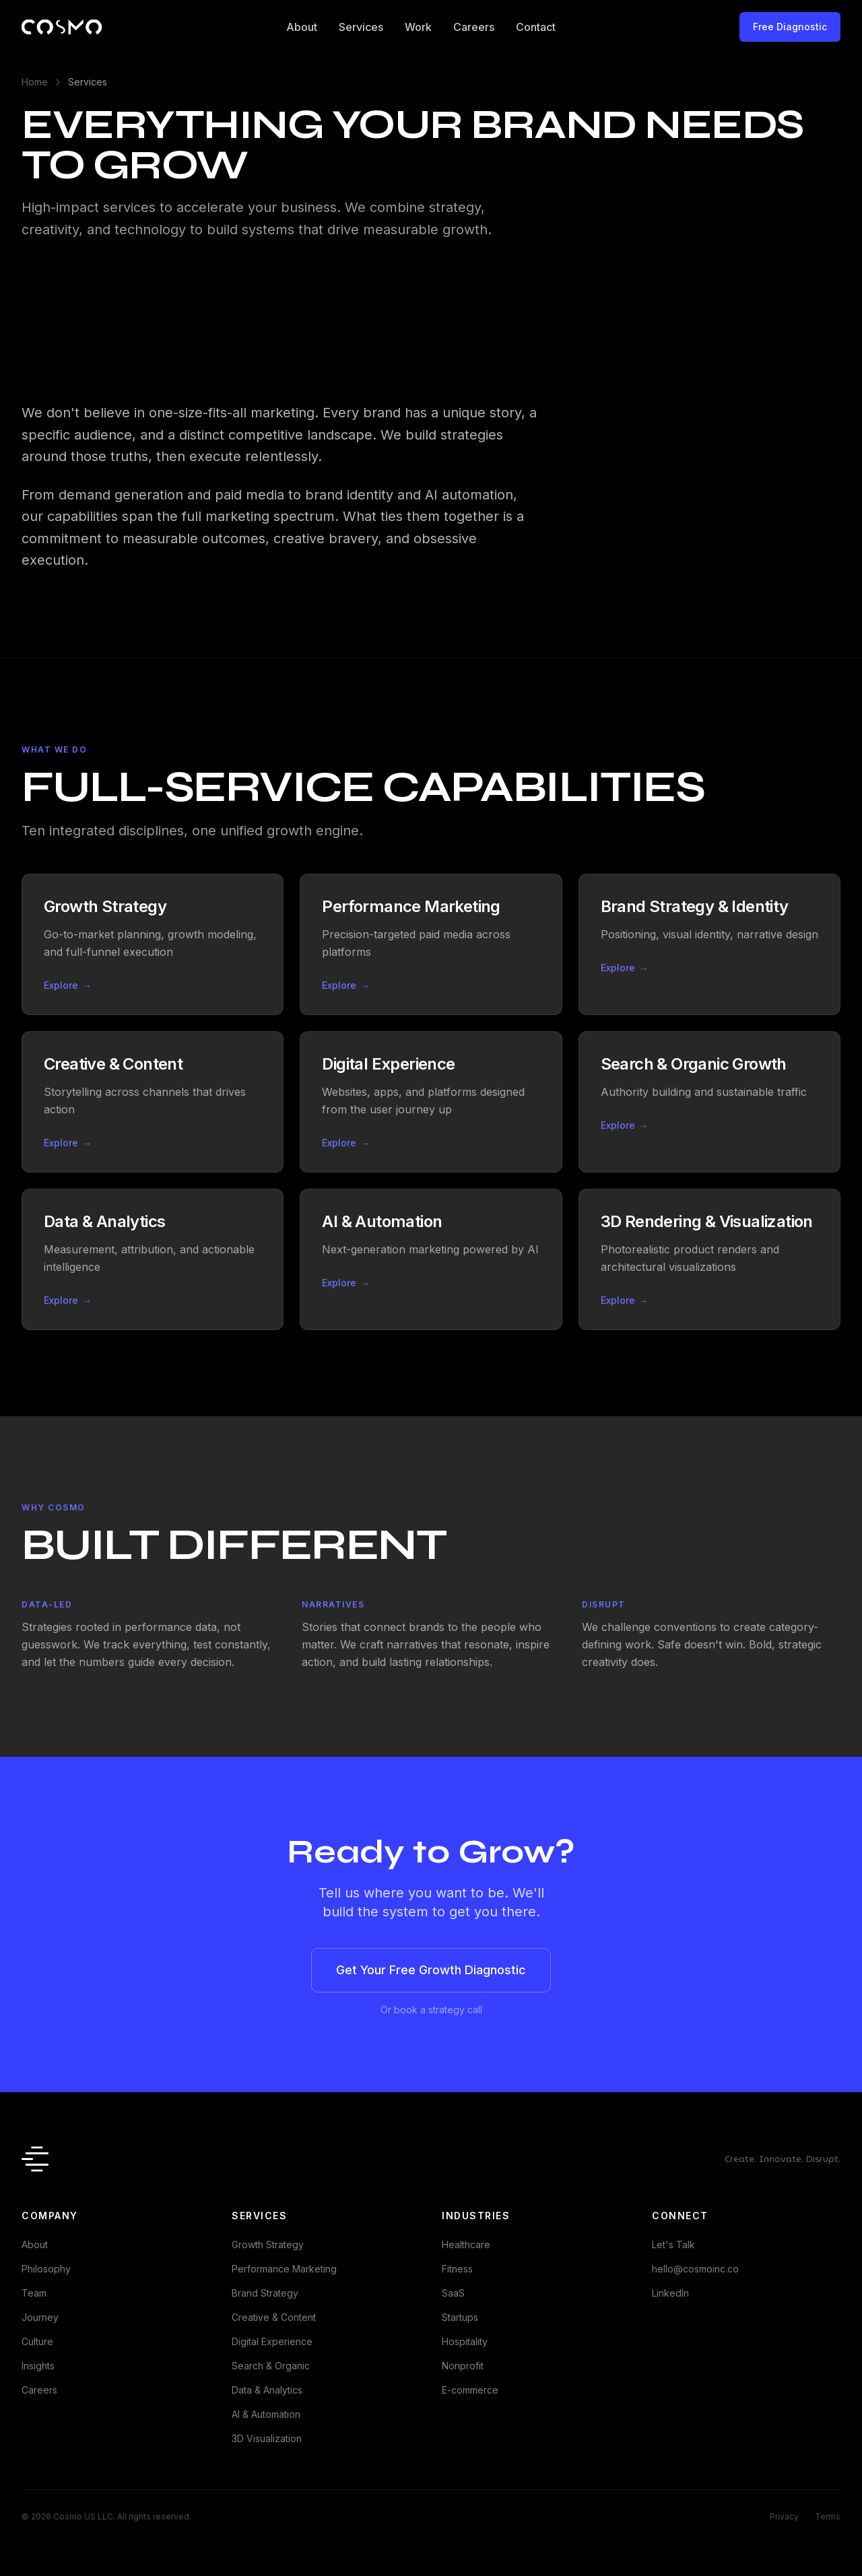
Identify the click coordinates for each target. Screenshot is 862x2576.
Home (35, 82)
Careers (473, 27)
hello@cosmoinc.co (695, 2268)
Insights (38, 2365)
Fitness (457, 2268)
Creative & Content (274, 2317)
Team (34, 2293)
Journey (40, 2317)
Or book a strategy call (431, 2009)
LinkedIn (670, 2293)
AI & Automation (266, 2414)
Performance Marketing (284, 2268)
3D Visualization (267, 2438)
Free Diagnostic (790, 26)
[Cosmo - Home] (62, 27)
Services (361, 27)
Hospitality (465, 2341)
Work (418, 27)
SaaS (453, 2293)
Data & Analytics (267, 2390)
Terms (827, 2516)
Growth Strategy (268, 2244)
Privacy (784, 2516)
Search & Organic (271, 2365)
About (301, 27)
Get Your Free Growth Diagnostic (431, 1970)
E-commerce (470, 2390)
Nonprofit (463, 2365)
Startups (460, 2317)
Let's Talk (673, 2244)
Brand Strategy (265, 2293)
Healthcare (466, 2244)
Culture (37, 2341)
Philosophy (46, 2268)
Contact (536, 27)
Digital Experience (272, 2341)
